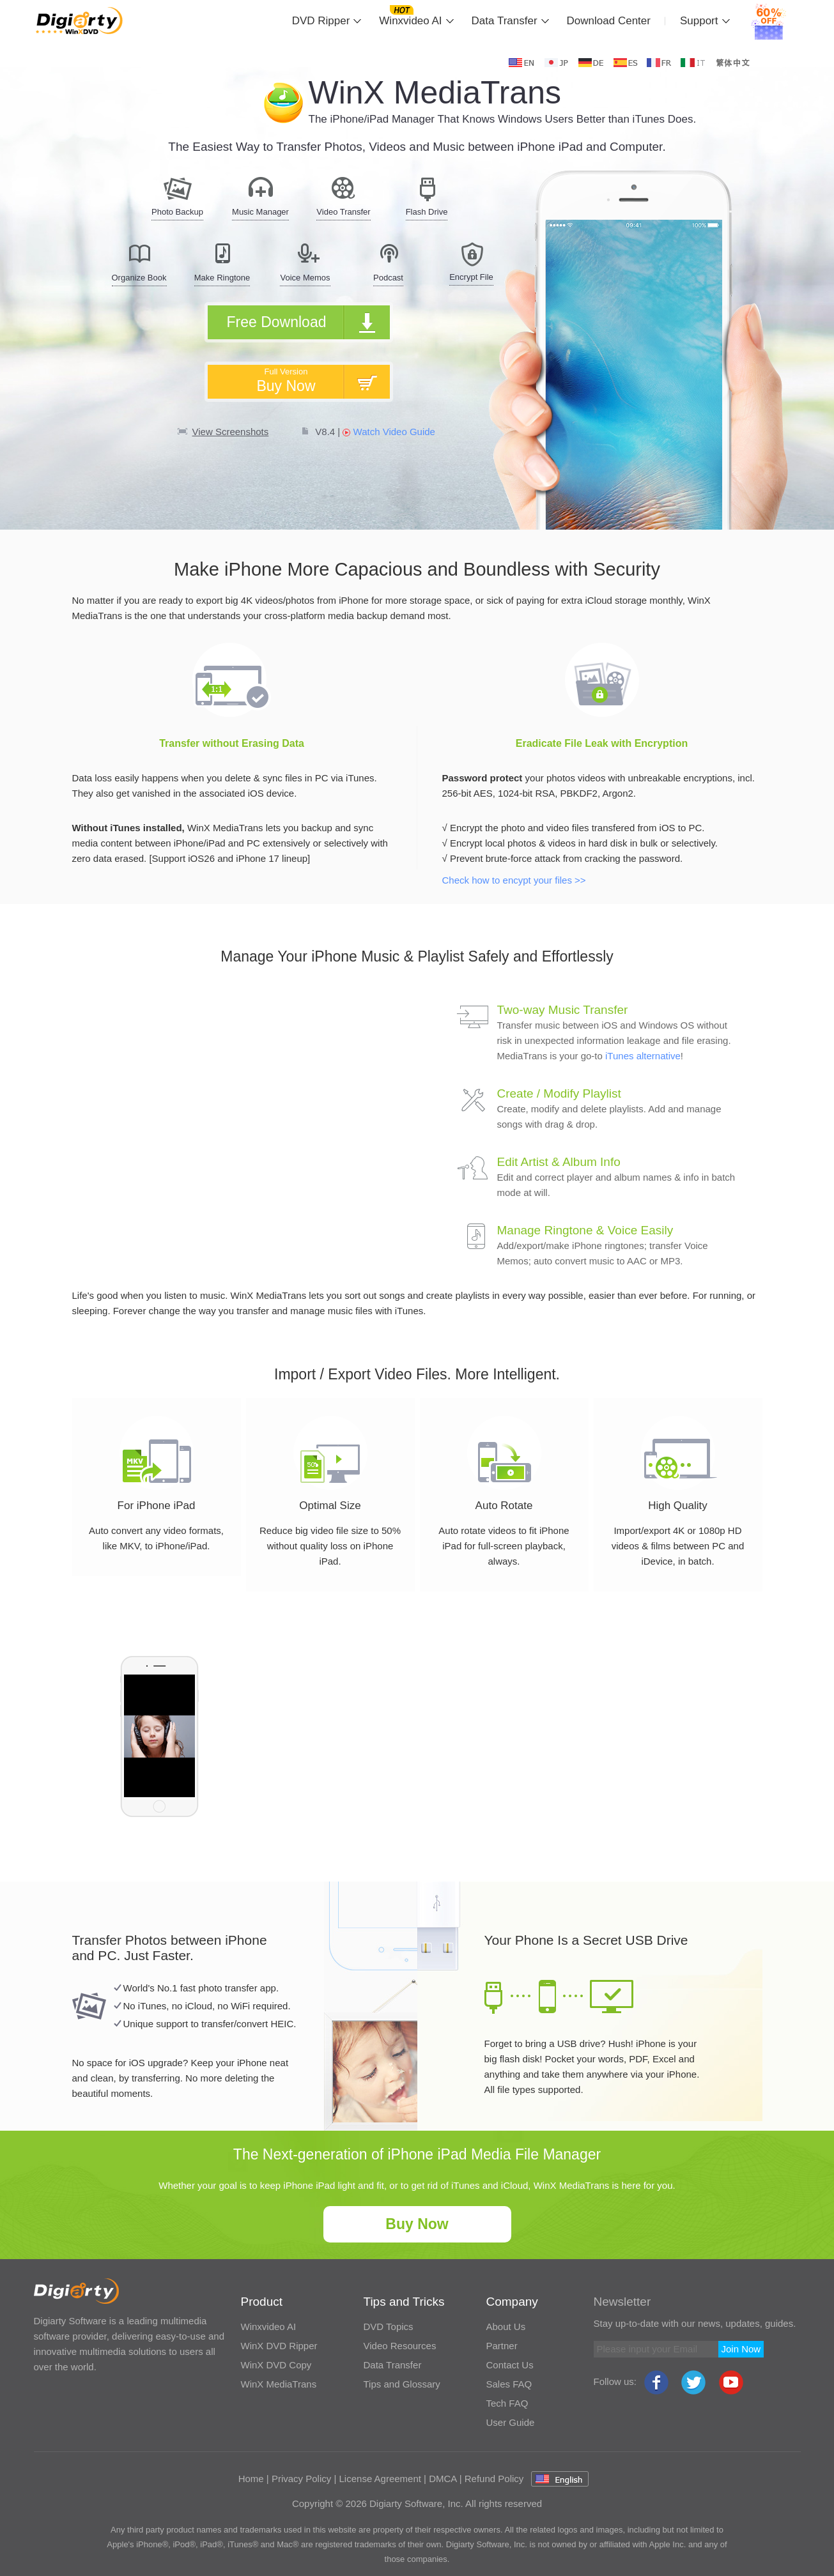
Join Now (741, 2348)
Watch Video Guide (389, 431)
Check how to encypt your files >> (514, 880)
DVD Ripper (321, 21)
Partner (502, 2345)
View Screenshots (230, 431)
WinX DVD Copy (276, 2364)
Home (251, 2478)
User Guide (510, 2422)
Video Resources (400, 2345)
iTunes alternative (643, 1055)
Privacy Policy (301, 2478)
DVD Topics (388, 2326)
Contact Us (510, 2364)
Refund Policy (494, 2478)
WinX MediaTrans (279, 2384)
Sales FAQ (509, 2384)
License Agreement (380, 2478)
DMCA (442, 2478)
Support (699, 21)
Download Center (609, 21)
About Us (506, 2326)
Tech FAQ (507, 2403)
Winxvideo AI (410, 21)
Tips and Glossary (402, 2384)
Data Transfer (504, 21)
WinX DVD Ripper (279, 2345)
